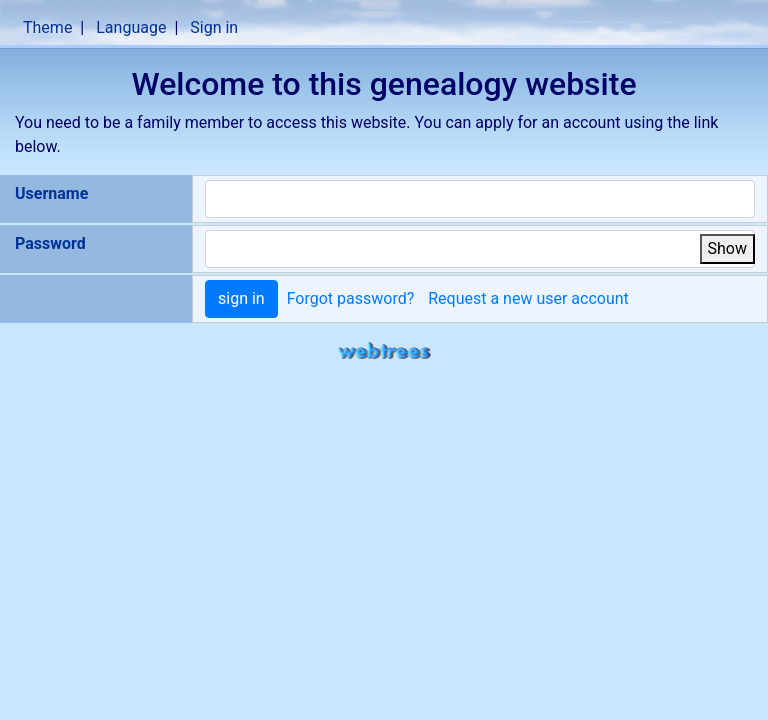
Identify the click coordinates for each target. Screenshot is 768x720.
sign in (241, 298)
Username (51, 193)
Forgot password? (351, 298)
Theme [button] (47, 27)
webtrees (384, 351)
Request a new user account (528, 298)
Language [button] (131, 27)
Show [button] (727, 248)
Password (50, 243)
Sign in (214, 27)
